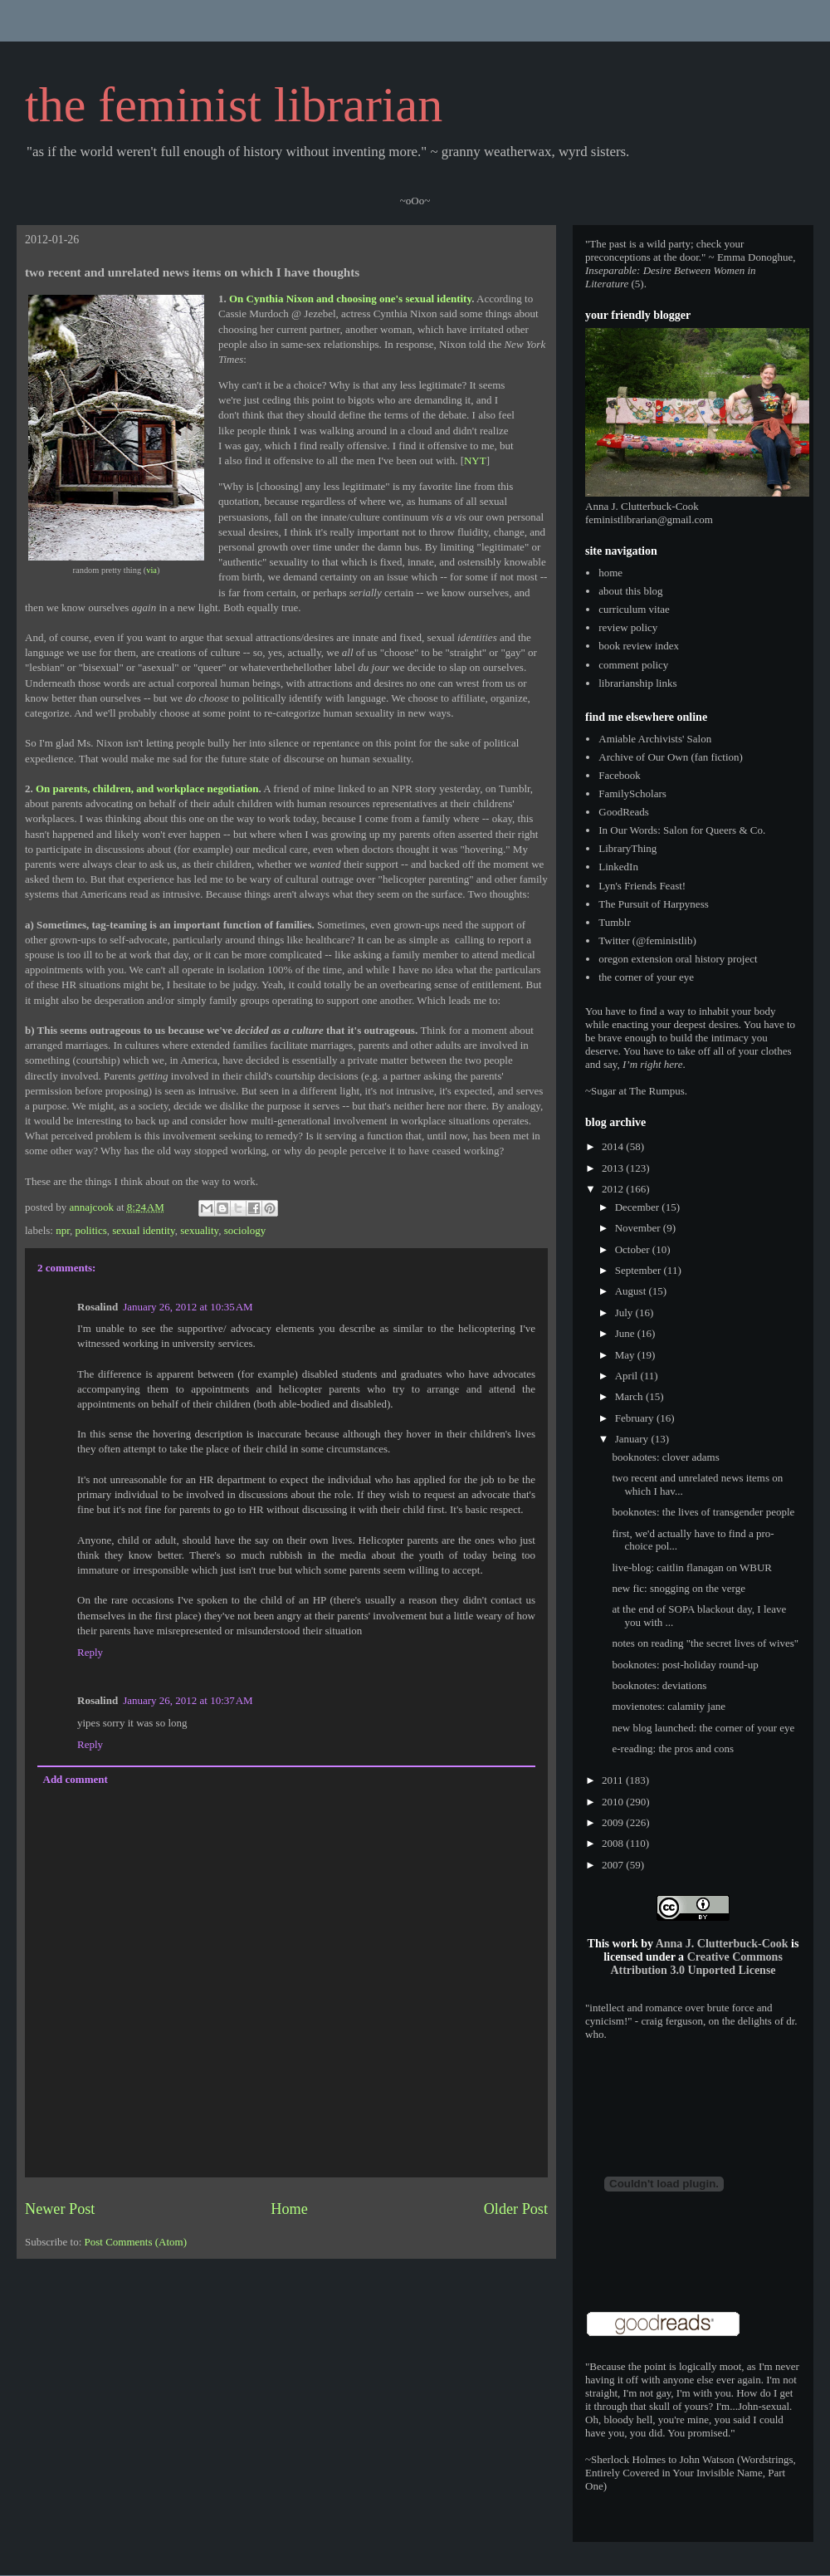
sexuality (199, 1230)
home (610, 572)
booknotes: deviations (659, 1685)
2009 (614, 1822)
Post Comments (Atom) (136, 2242)
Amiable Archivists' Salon (654, 738)
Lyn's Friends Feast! (642, 885)
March (630, 1396)
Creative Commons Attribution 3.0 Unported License (696, 1963)
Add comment (75, 1779)
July (625, 1312)
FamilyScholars (632, 793)
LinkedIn (618, 866)
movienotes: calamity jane (668, 1706)
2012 (614, 1189)
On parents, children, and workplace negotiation (147, 788)
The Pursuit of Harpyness (653, 904)
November (639, 1228)
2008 (614, 1843)
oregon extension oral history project (677, 959)
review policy (627, 627)
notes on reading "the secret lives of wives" (705, 1643)
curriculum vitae (634, 609)
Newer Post (60, 2209)
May (626, 1355)
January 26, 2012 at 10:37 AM (188, 1700)
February (636, 1418)
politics (91, 1230)
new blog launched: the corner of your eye (703, 1727)
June (626, 1333)
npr (63, 1230)
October (633, 1249)
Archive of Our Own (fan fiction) (670, 757)
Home (289, 2209)
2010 (614, 1801)
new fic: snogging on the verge (678, 1588)
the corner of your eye (646, 977)
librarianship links (637, 683)
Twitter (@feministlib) (647, 940)
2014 (614, 1146)
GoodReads (623, 812)
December (638, 1207)
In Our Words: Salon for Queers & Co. (681, 830)
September (639, 1270)
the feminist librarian (233, 104)
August (632, 1291)
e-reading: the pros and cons (673, 1748)
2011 (614, 1780)
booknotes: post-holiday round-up (685, 1664)
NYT (475, 460)
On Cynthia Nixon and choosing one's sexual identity (350, 298)
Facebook (619, 775)
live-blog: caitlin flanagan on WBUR (692, 1567)
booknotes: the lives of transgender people (703, 1512)
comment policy (633, 665)
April (628, 1375)
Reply (90, 1652)
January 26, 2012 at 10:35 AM (188, 1306)
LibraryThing (627, 848)
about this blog (630, 591)
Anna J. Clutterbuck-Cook (722, 1943)
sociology (245, 1230)
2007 (614, 1865)
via (151, 570)
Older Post (516, 2209)
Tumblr (614, 922)
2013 (614, 1168)
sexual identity (143, 1230)
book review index (638, 645)
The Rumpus (657, 1091)
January (633, 1438)
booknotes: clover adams (665, 1457)
